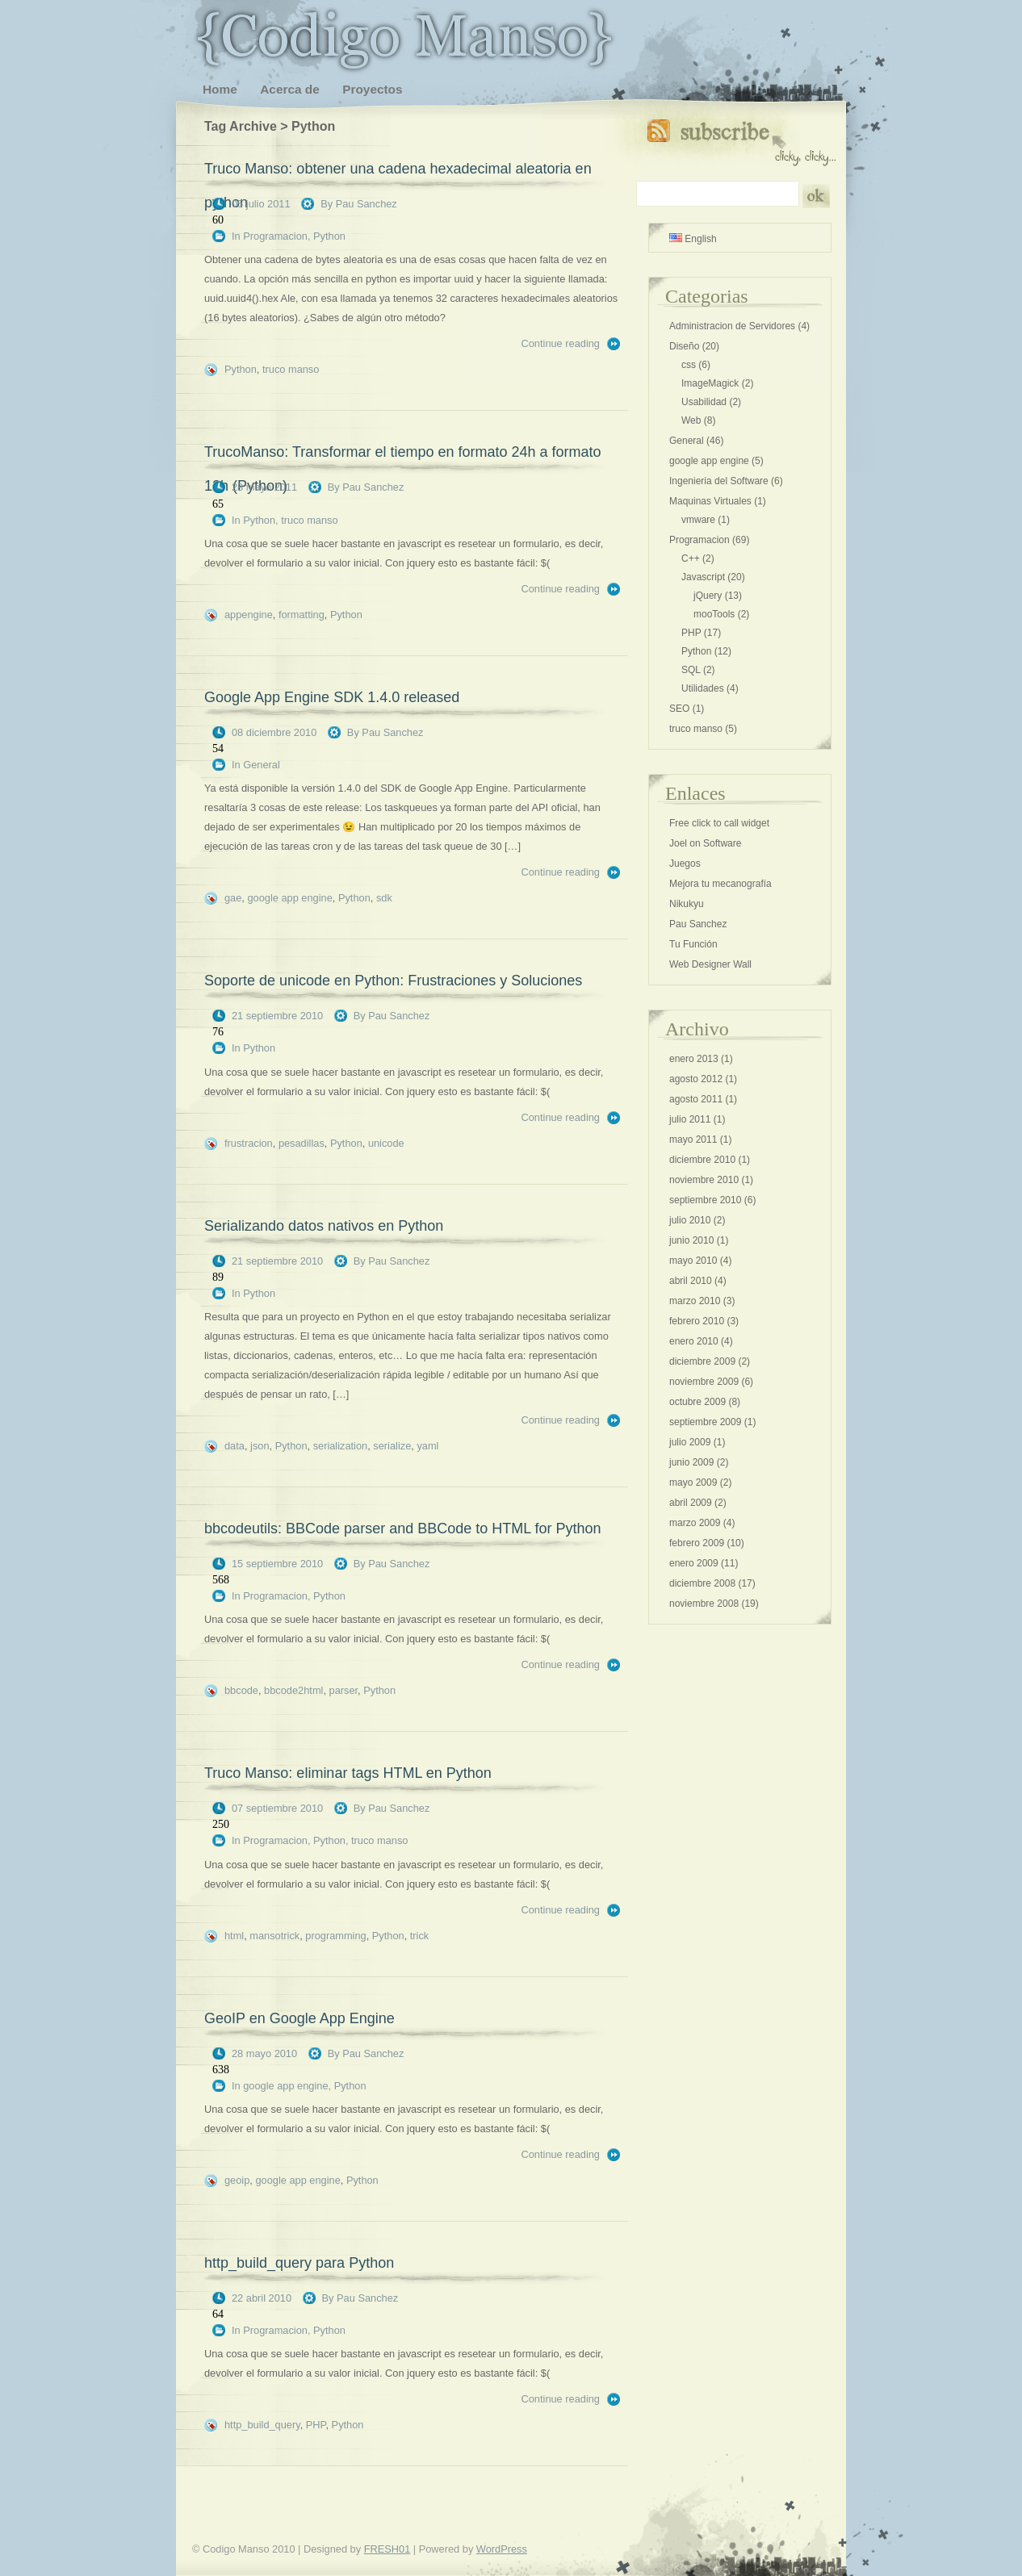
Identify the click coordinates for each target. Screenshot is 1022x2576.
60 (218, 220)
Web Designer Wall (710, 964)
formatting (302, 614)
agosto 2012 (696, 1079)
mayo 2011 (693, 1139)
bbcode (241, 1690)
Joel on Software (705, 843)
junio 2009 (691, 1462)
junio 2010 (691, 1240)
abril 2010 (690, 1280)
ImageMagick (710, 383)
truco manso (290, 369)
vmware (698, 519)
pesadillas (302, 1143)
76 (218, 1032)
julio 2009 (689, 1442)
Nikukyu (686, 904)
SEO (679, 708)
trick (419, 1936)
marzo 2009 (694, 1522)
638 (220, 2070)
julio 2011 (689, 1119)
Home (220, 89)
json (259, 1446)
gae (232, 898)
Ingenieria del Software (719, 481)
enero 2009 (693, 1563)
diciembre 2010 (702, 1159)
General (261, 765)
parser (343, 1690)
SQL (691, 669)
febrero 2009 (696, 1543)
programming (335, 1936)
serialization (340, 1446)
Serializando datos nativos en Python (323, 1226)
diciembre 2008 (702, 1583)
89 (218, 1277)
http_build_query (262, 2425)
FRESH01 (387, 2549)
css (688, 364)
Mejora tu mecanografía (720, 883)
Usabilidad (704, 402)
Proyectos (372, 89)
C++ (690, 558)
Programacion (275, 236)
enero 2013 (693, 1058)
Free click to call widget (719, 823)
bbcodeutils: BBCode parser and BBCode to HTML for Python (402, 1528)
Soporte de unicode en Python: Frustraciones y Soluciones (393, 980)
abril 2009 (690, 1502)
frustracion (248, 1143)
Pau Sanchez (366, 204)
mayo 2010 (693, 1260)
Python (329, 236)
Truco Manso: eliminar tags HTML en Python (348, 1773)
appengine (248, 614)
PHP (316, 2425)
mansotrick (274, 1936)
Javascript (703, 577)
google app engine (289, 898)
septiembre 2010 (705, 1200)
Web (691, 420)
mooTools (714, 614)
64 (218, 2314)
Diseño (684, 346)
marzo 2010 (694, 1301)
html (234, 1936)
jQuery (707, 595)
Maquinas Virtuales (710, 501)
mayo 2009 (693, 1482)
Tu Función (693, 944)
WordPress (501, 2549)
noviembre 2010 (704, 1180)
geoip (236, 2180)
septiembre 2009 (705, 1422)
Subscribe (741, 139)
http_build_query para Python (299, 2263)
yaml (427, 1446)
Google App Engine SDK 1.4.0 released (331, 697)
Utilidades (702, 688)
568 (220, 1580)
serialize (392, 1446)
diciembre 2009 (702, 1361)
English (693, 239)
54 (218, 748)
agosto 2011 (696, 1099)
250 (220, 1824)
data (234, 1446)
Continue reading (560, 343)
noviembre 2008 (704, 1603)
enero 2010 (693, 1341)
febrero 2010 (696, 1321)
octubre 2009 (697, 1401)
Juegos (685, 863)
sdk (384, 898)
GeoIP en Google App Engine (299, 2018)
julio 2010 (689, 1220)
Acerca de (289, 89)
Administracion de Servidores (732, 326)
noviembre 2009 (704, 1381)
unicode (386, 1143)
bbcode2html (293, 1690)
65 (218, 504)
